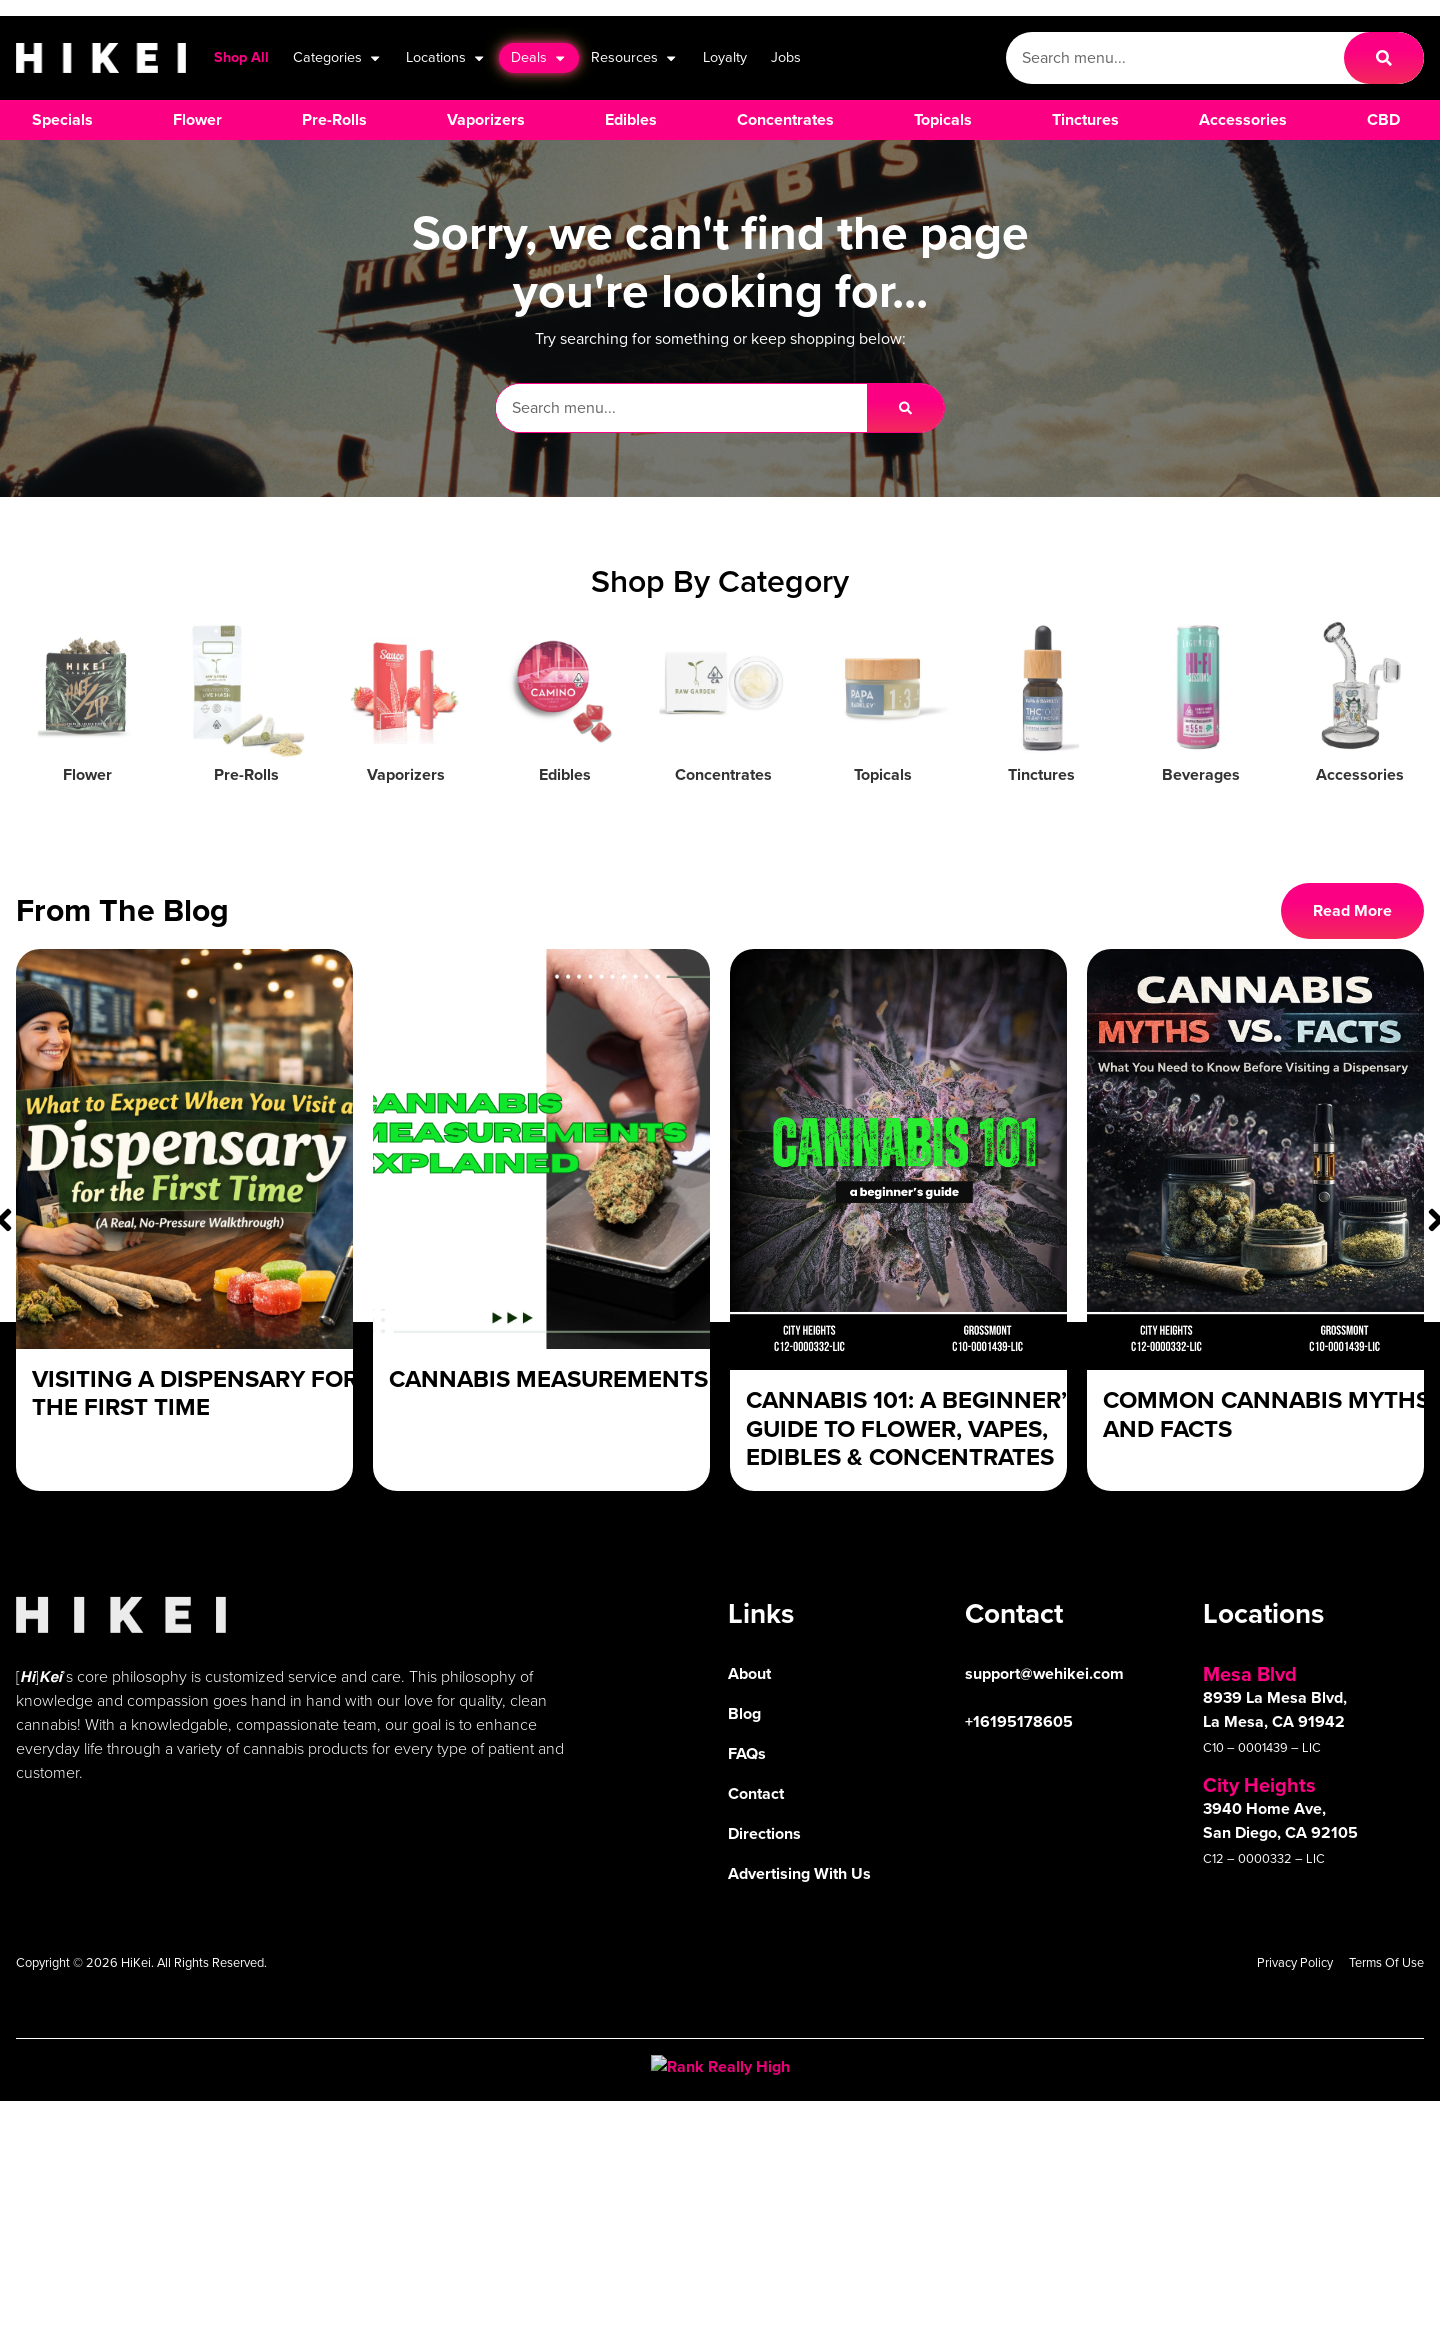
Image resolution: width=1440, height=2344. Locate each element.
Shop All (241, 57)
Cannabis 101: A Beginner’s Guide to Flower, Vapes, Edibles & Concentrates (913, 1429)
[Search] (1384, 58)
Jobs (786, 57)
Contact (756, 1793)
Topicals (883, 774)
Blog (744, 1713)
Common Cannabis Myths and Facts (1266, 1414)
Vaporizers (406, 774)
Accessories (1360, 774)
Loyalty (725, 57)
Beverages (1201, 774)
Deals (539, 58)
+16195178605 (1019, 1721)
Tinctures (1041, 774)
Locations (446, 58)
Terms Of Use (1386, 1962)
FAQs (747, 1753)
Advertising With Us (799, 1873)
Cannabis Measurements (548, 1379)
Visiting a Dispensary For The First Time (195, 1393)
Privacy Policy (1295, 1962)
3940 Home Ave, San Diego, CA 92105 (1280, 1820)
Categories (337, 58)
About (749, 1673)
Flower (87, 774)
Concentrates (723, 774)
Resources (634, 58)
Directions (764, 1833)
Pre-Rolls (246, 774)
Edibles (565, 774)
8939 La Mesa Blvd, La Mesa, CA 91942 (1275, 1709)
